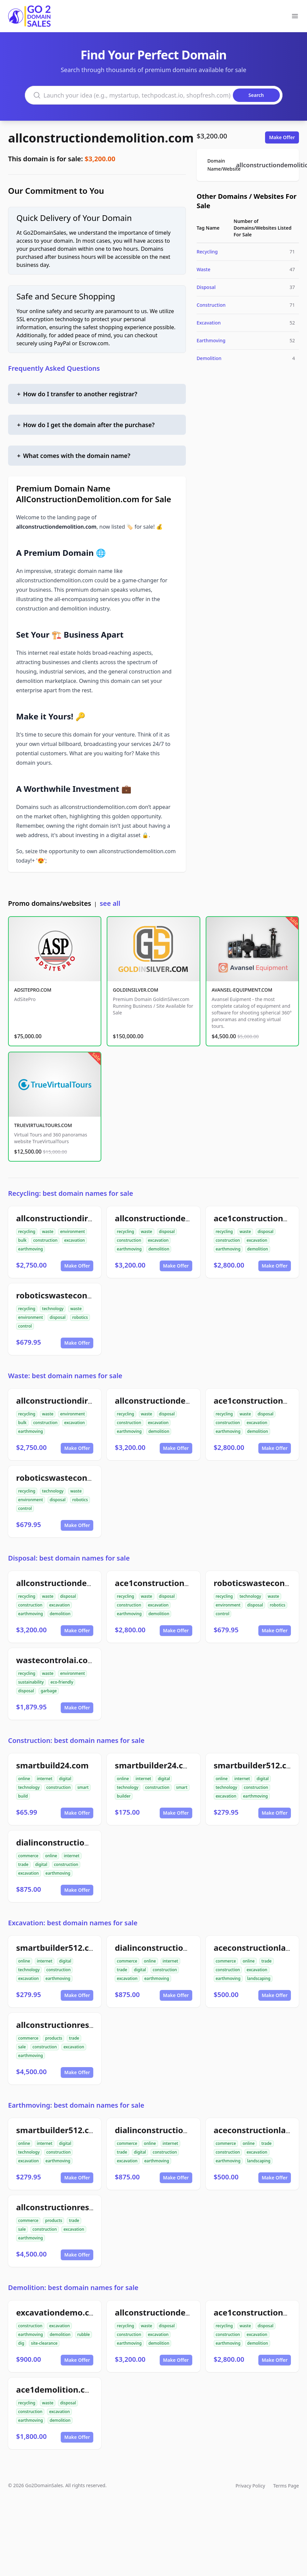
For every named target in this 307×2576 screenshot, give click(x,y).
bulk (22, 1240)
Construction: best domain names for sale (76, 1740)
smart (83, 1787)
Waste (203, 269)
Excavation (209, 322)
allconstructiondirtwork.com (73, 1218)
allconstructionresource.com (73, 2024)
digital (65, 1778)
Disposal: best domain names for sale (69, 1558)
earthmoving (30, 1249)
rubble (83, 2334)
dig (21, 2343)
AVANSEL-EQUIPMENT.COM (242, 990)
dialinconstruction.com (62, 1842)
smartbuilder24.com (155, 1765)
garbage (49, 1691)
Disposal (206, 287)
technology (52, 1308)
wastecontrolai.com (56, 1659)
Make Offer (282, 137)
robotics (80, 1317)
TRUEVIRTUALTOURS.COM (43, 1125)
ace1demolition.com (57, 2389)
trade (23, 1864)
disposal (167, 1231)
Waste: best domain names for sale (65, 1375)
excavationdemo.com (59, 2312)
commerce (28, 1856)
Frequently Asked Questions (54, 368)
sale (22, 2047)
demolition (158, 1249)
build (23, 1796)
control (25, 1326)
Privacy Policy (250, 2485)
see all (110, 903)
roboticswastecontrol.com (68, 1295)
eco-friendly (61, 1682)
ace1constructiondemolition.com (181, 1582)
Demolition (209, 358)
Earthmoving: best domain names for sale (76, 2105)
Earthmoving (211, 340)
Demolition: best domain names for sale (73, 2287)
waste (47, 1231)
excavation (74, 1240)
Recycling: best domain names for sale (70, 1193)
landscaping (258, 1978)
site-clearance (44, 2343)
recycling (26, 1231)
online (24, 1778)
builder (124, 1796)
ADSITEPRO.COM (32, 990)
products (53, 2038)
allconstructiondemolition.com (101, 138)
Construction (211, 305)
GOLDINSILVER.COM (135, 990)
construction (45, 1240)
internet (44, 1778)
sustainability (31, 1682)
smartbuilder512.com (256, 1765)
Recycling (207, 251)
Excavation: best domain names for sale (73, 1922)
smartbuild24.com (52, 1765)
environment (72, 1231)
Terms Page (286, 2485)
